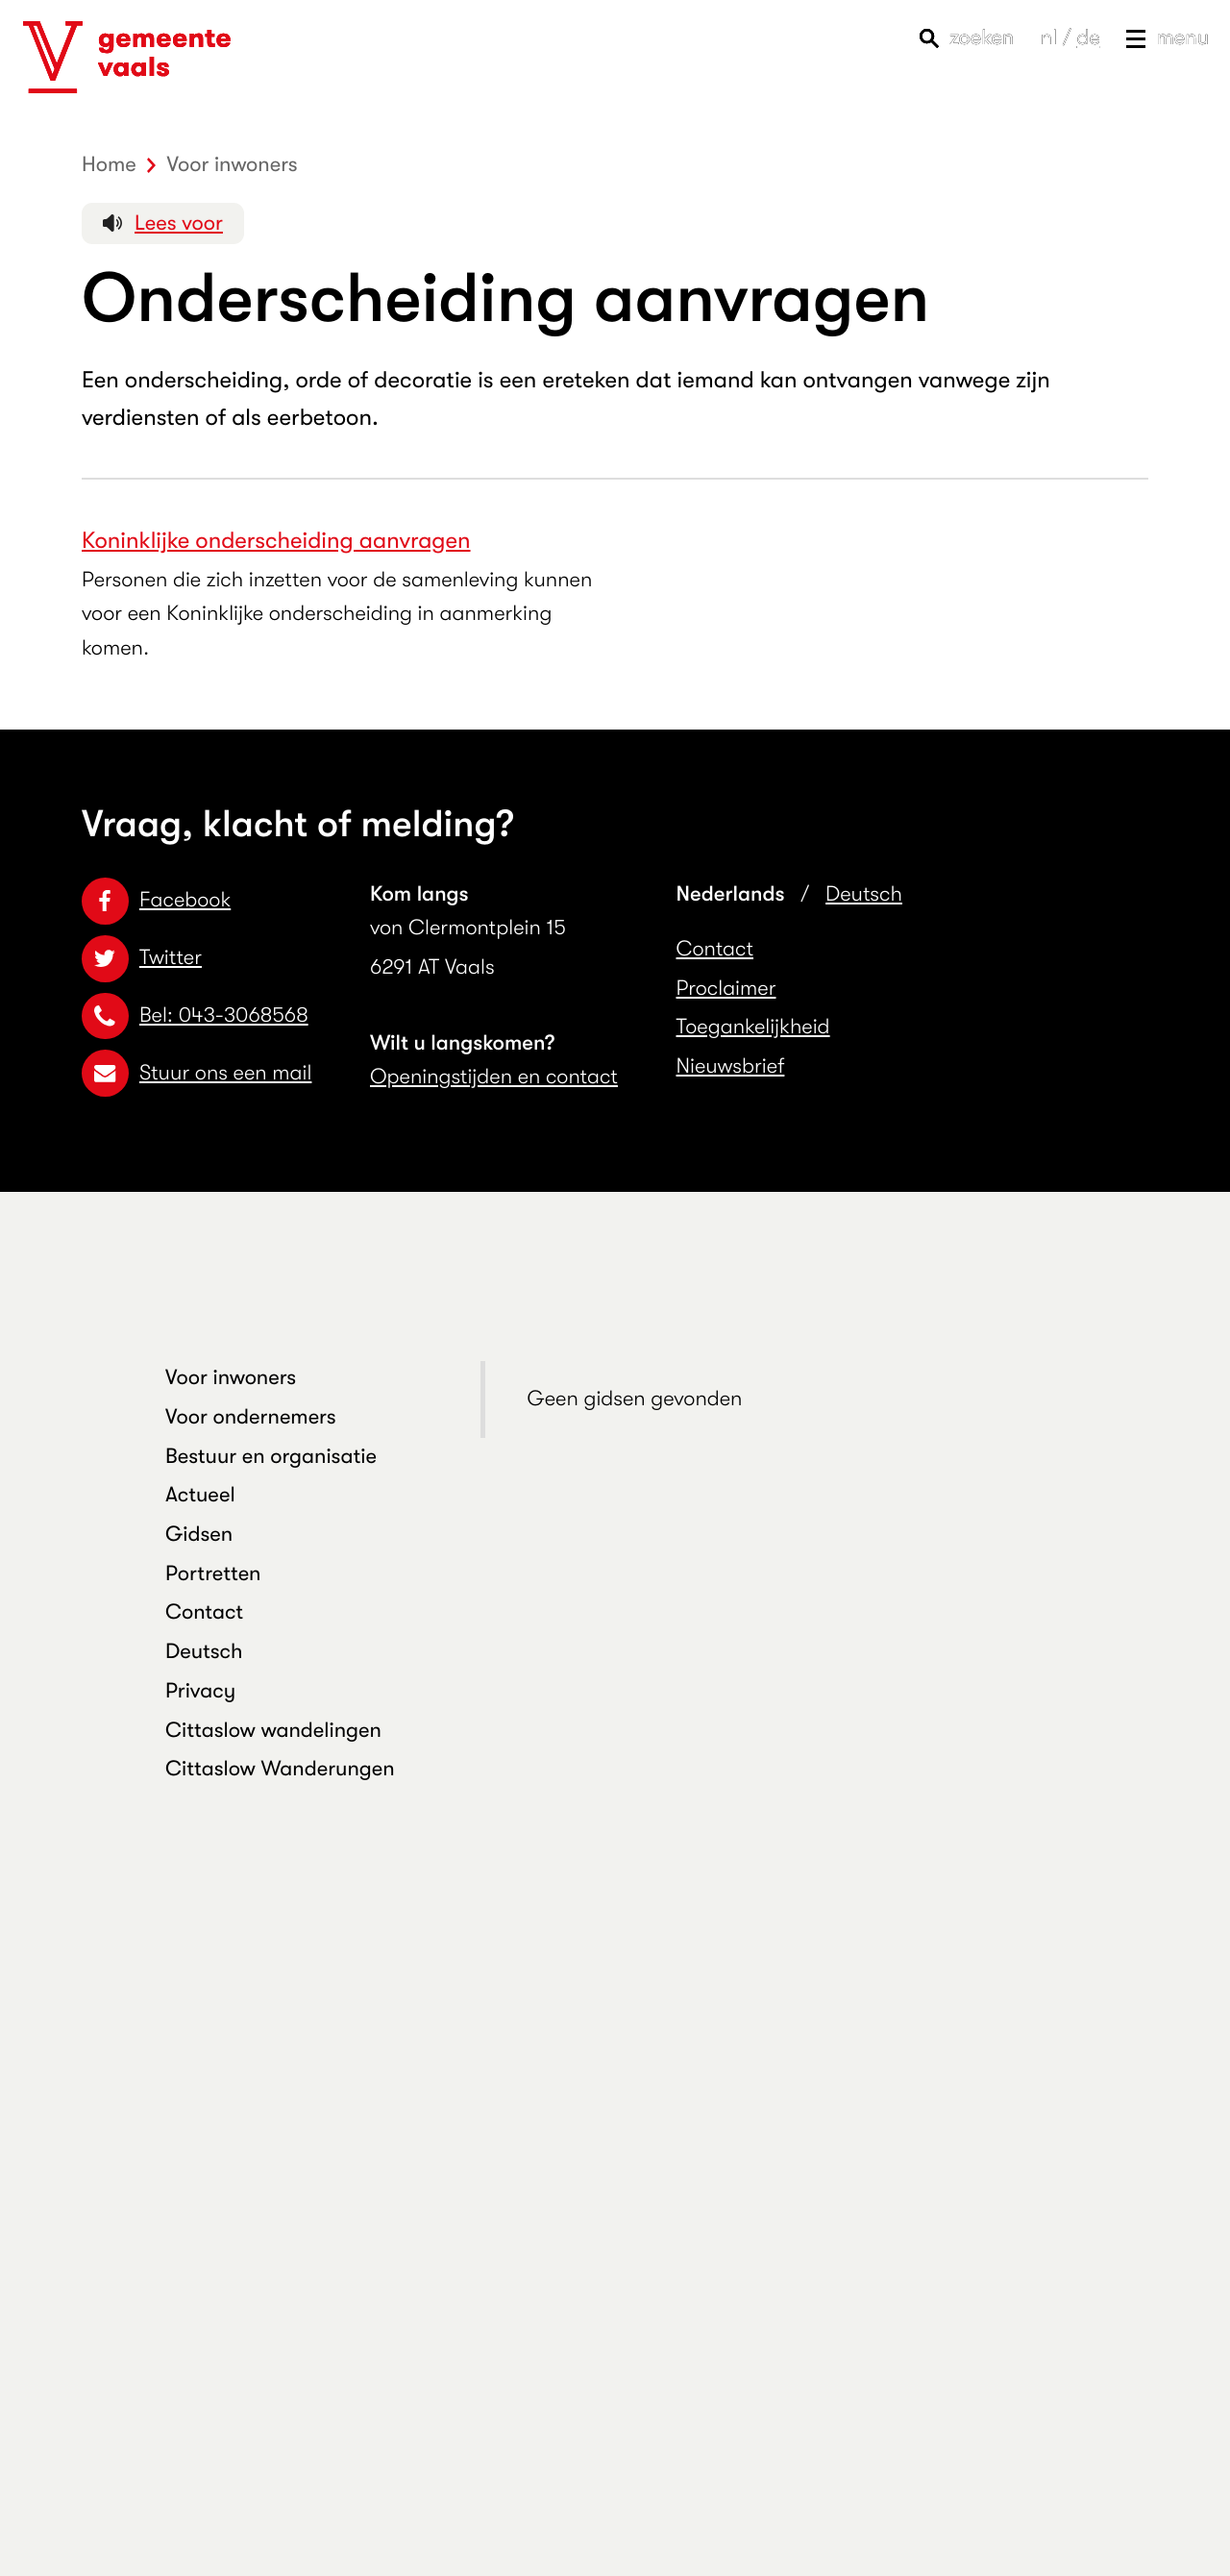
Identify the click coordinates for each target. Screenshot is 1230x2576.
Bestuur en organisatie (271, 1457)
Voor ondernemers (250, 1417)
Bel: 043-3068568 (195, 1015)
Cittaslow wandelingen (273, 1731)
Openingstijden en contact (494, 1077)
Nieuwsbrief (730, 1066)
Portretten (213, 1574)
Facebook (156, 900)
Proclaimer (726, 989)
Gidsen (199, 1535)
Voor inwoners (230, 1378)
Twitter (142, 958)
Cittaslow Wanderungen (280, 1769)
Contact (715, 949)
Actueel (200, 1495)
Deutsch (863, 894)
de (1087, 38)
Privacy (200, 1691)
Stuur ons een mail (196, 1073)
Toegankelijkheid (753, 1027)
